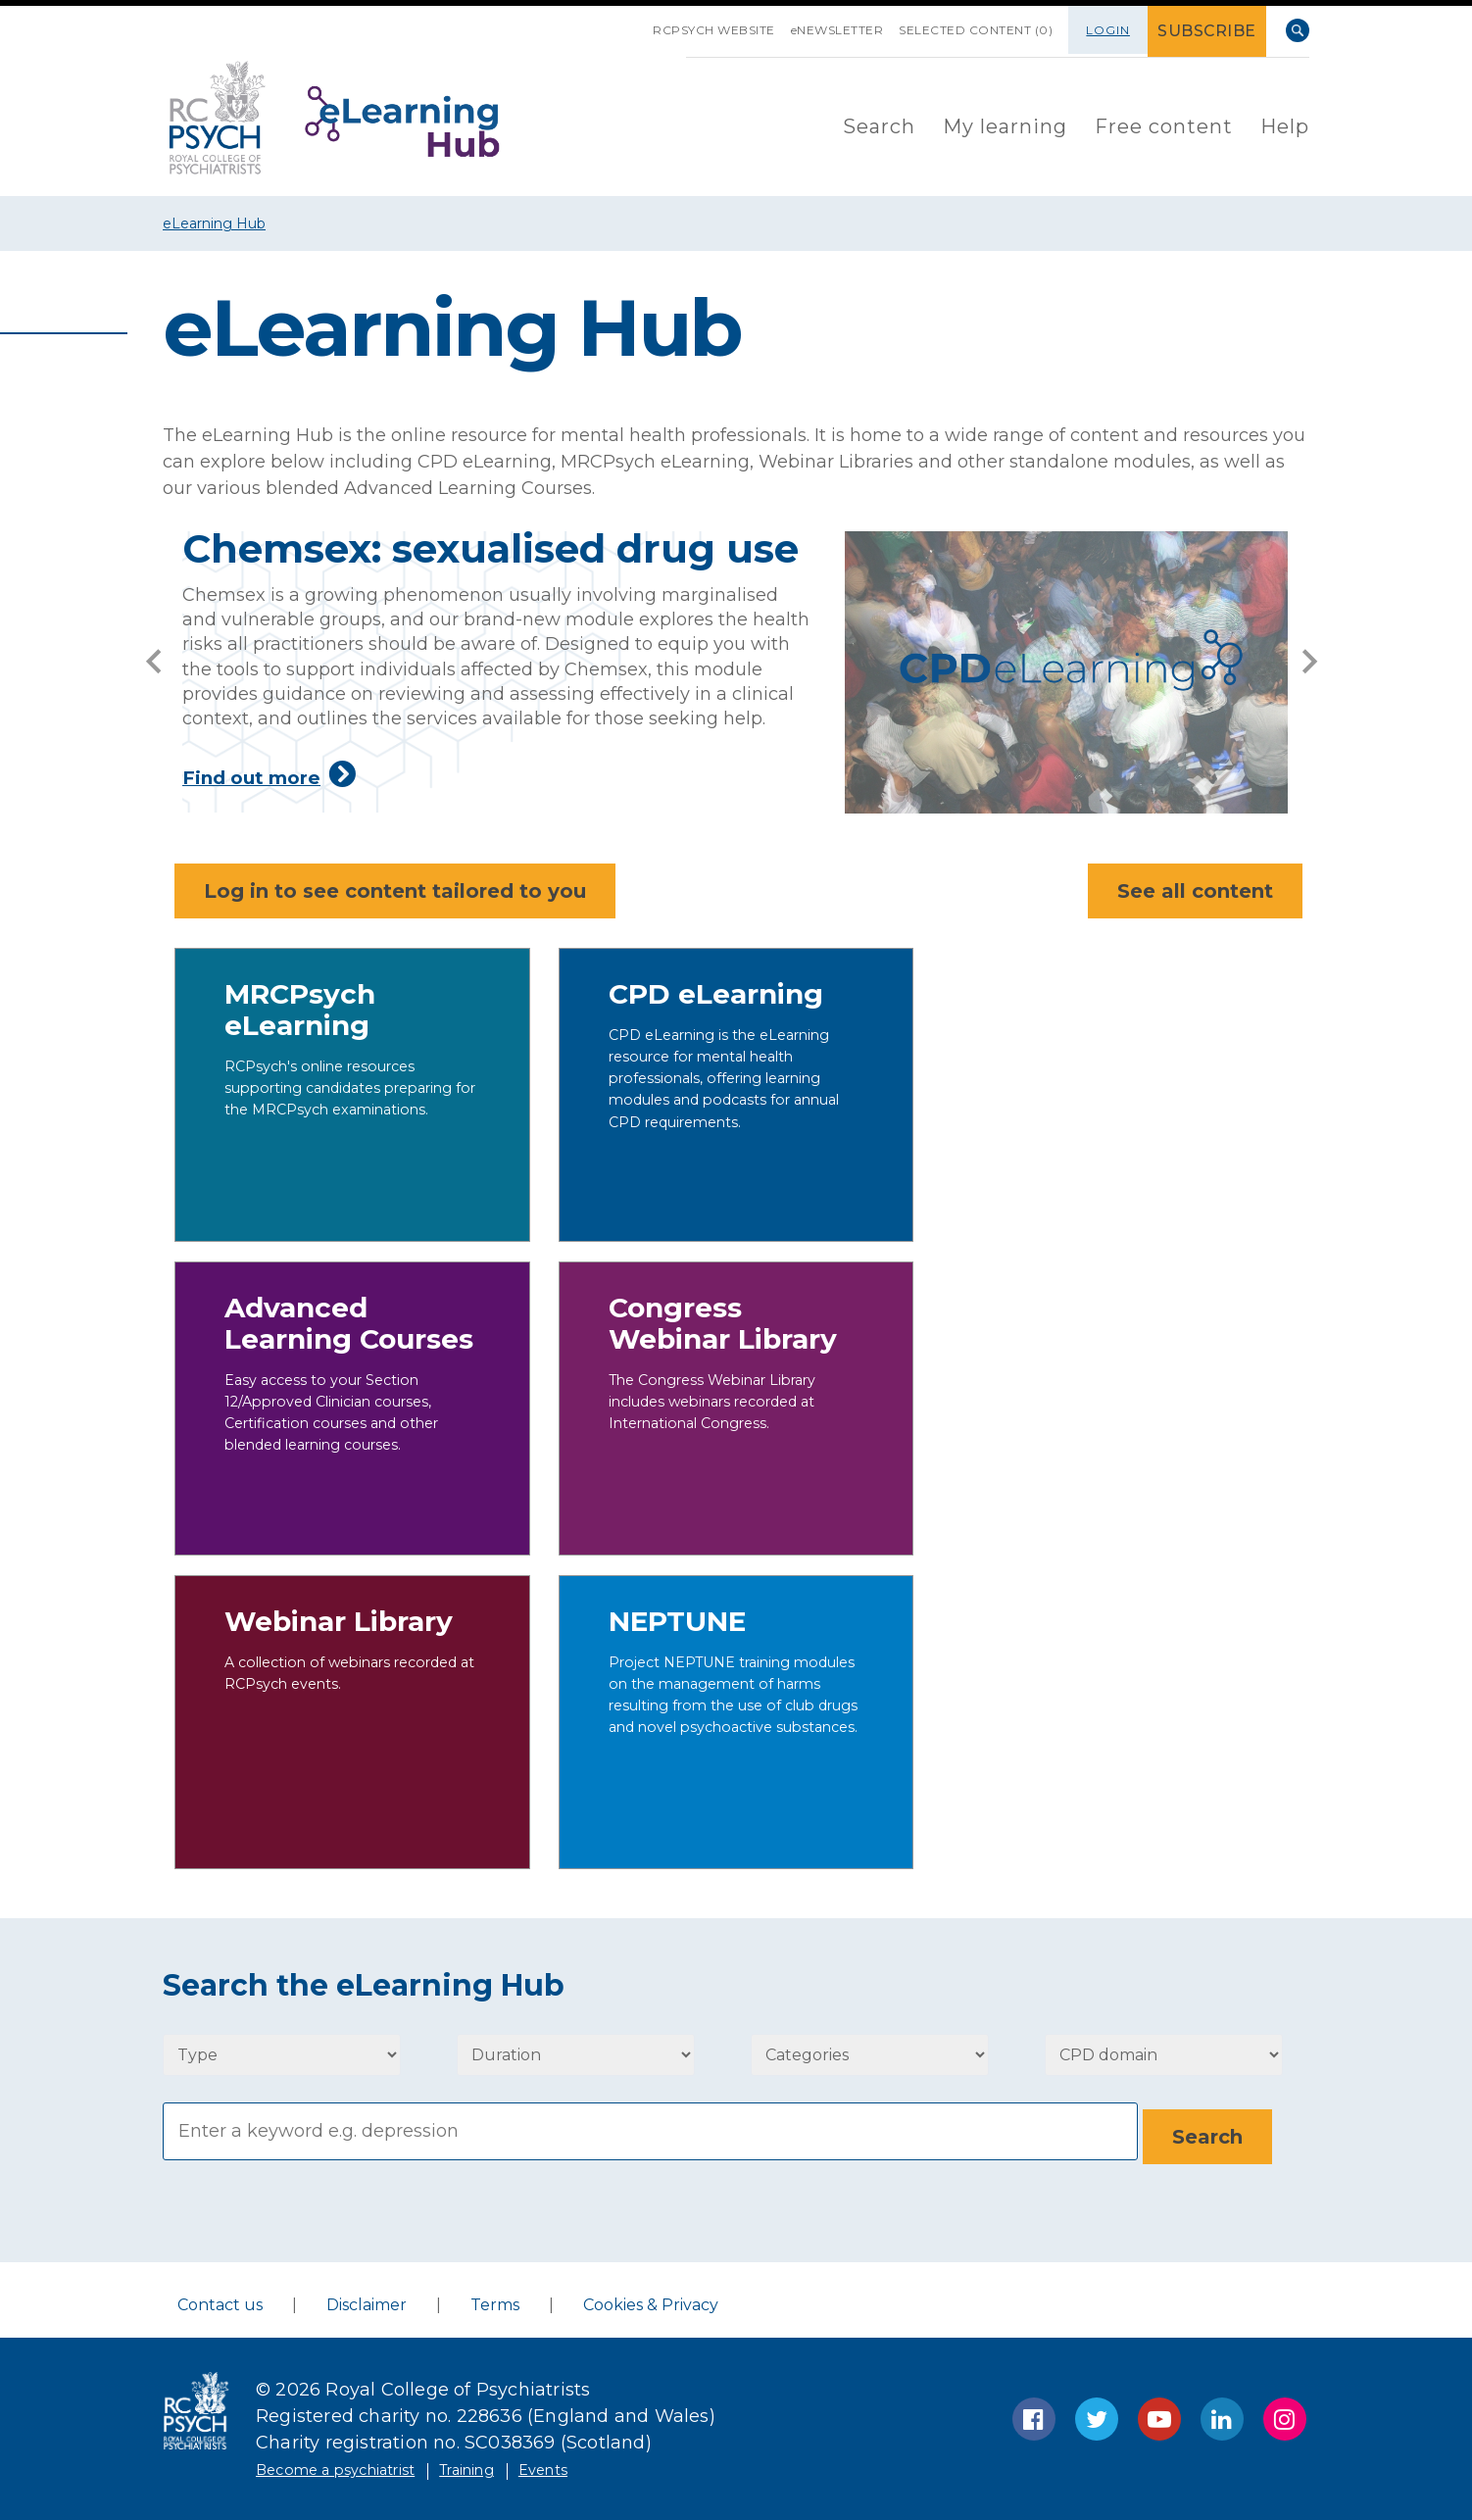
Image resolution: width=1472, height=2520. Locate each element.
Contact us (220, 2299)
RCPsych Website (668, 30)
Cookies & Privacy (650, 2299)
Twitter (1096, 2413)
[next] (1309, 656)
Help (1284, 123)
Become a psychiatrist (356, 2463)
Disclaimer (366, 2299)
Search (1297, 30)
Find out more (523, 774)
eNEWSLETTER (809, 30)
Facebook (1033, 2413)
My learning (1005, 123)
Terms (494, 2299)
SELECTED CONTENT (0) (965, 30)
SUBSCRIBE (1212, 30)
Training (518, 2463)
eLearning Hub (214, 223)
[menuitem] (879, 125)
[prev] (152, 656)
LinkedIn (1222, 2413)
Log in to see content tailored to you (395, 891)
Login (1119, 30)
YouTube (1159, 2413)
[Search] (650, 2129)
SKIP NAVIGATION (573, 22)
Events (610, 2463)
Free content (1164, 123)
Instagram (1284, 2413)
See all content (1187, 891)
